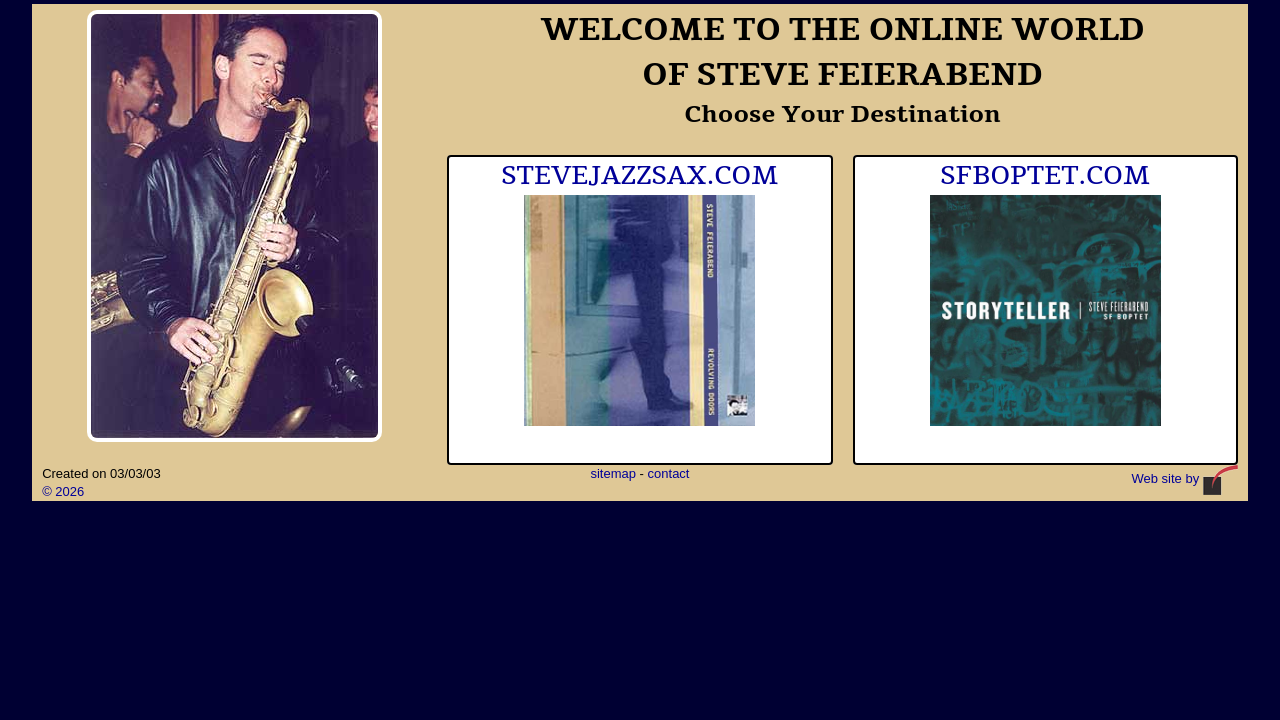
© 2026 (63, 491)
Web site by (1185, 478)
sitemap (613, 473)
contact (669, 473)
